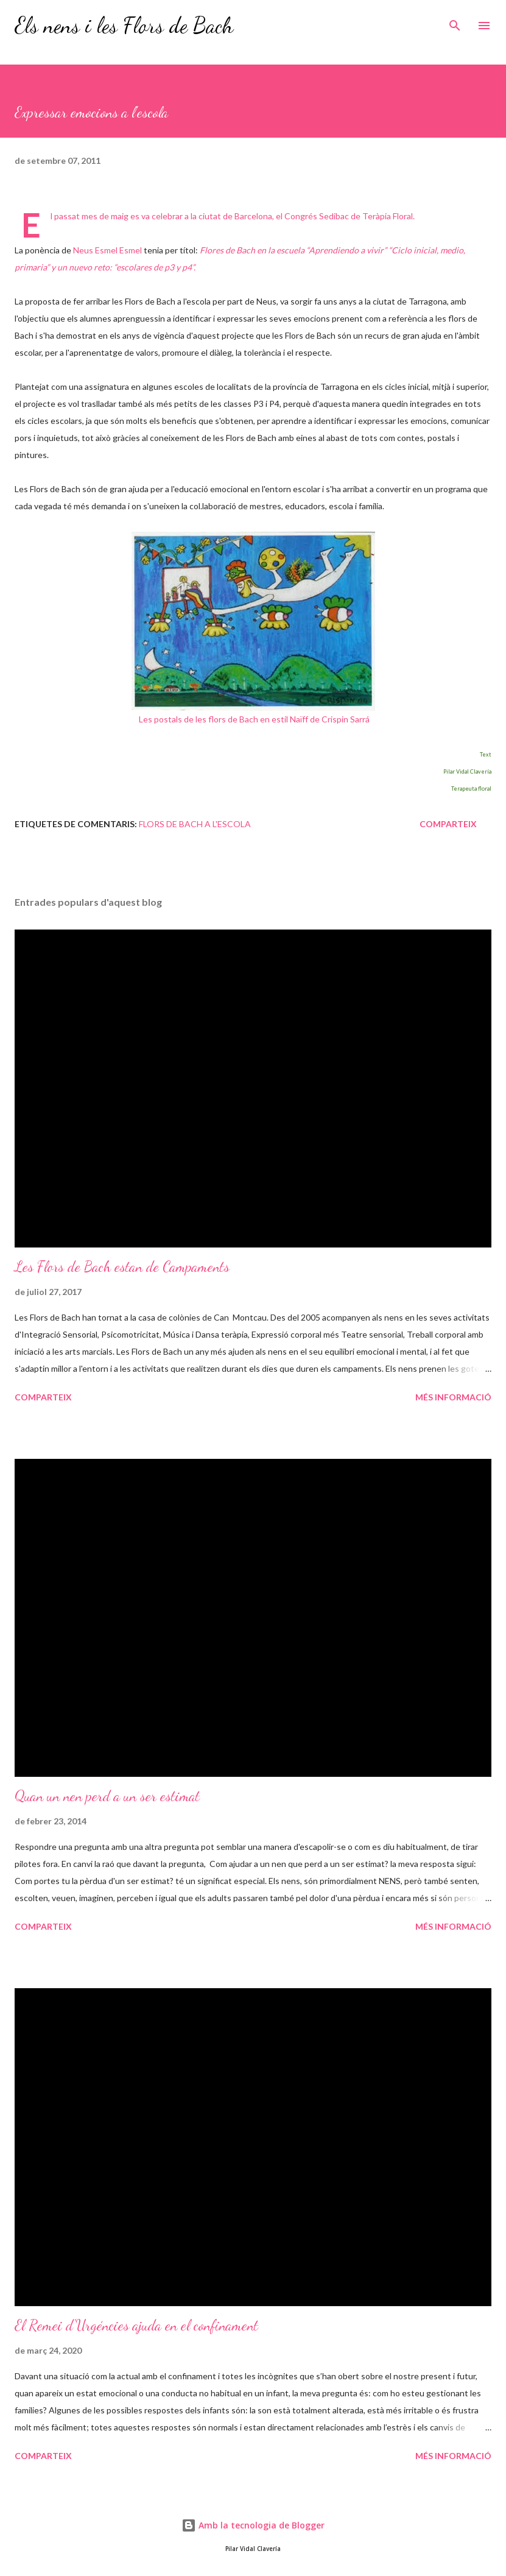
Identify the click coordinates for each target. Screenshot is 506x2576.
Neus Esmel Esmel (107, 250)
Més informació (453, 1397)
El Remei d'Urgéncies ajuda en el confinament (136, 2325)
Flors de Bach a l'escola (195, 824)
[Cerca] (455, 22)
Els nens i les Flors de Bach (124, 25)
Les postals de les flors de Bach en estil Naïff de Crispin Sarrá (254, 719)
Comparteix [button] (448, 824)
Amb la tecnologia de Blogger (253, 2525)
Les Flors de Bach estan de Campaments (122, 1267)
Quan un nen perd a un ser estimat (107, 1796)
